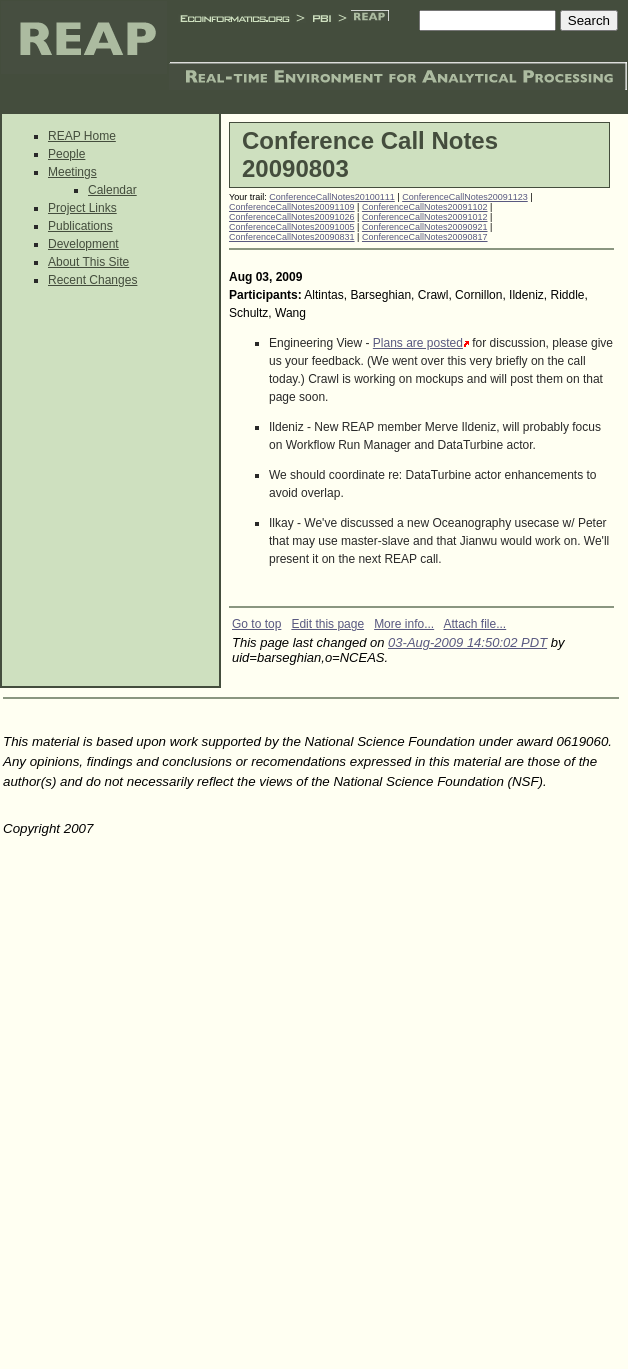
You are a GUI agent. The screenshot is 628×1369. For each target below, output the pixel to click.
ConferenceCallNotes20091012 (425, 217)
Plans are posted (418, 343)
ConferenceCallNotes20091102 (425, 207)
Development (83, 244)
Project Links (82, 208)
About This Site (88, 262)
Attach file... (475, 624)
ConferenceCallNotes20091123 (465, 197)
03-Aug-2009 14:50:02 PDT (467, 642)
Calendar (112, 190)
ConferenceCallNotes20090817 (425, 237)
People (66, 154)
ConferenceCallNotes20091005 (292, 227)
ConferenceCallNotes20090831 (292, 237)
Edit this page (327, 624)
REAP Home (82, 136)
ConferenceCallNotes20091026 (292, 217)
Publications (80, 226)
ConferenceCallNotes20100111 (332, 197)
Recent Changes (92, 280)
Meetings (72, 172)
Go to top (256, 624)
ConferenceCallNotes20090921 (425, 227)
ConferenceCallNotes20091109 (292, 207)
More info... (404, 624)
